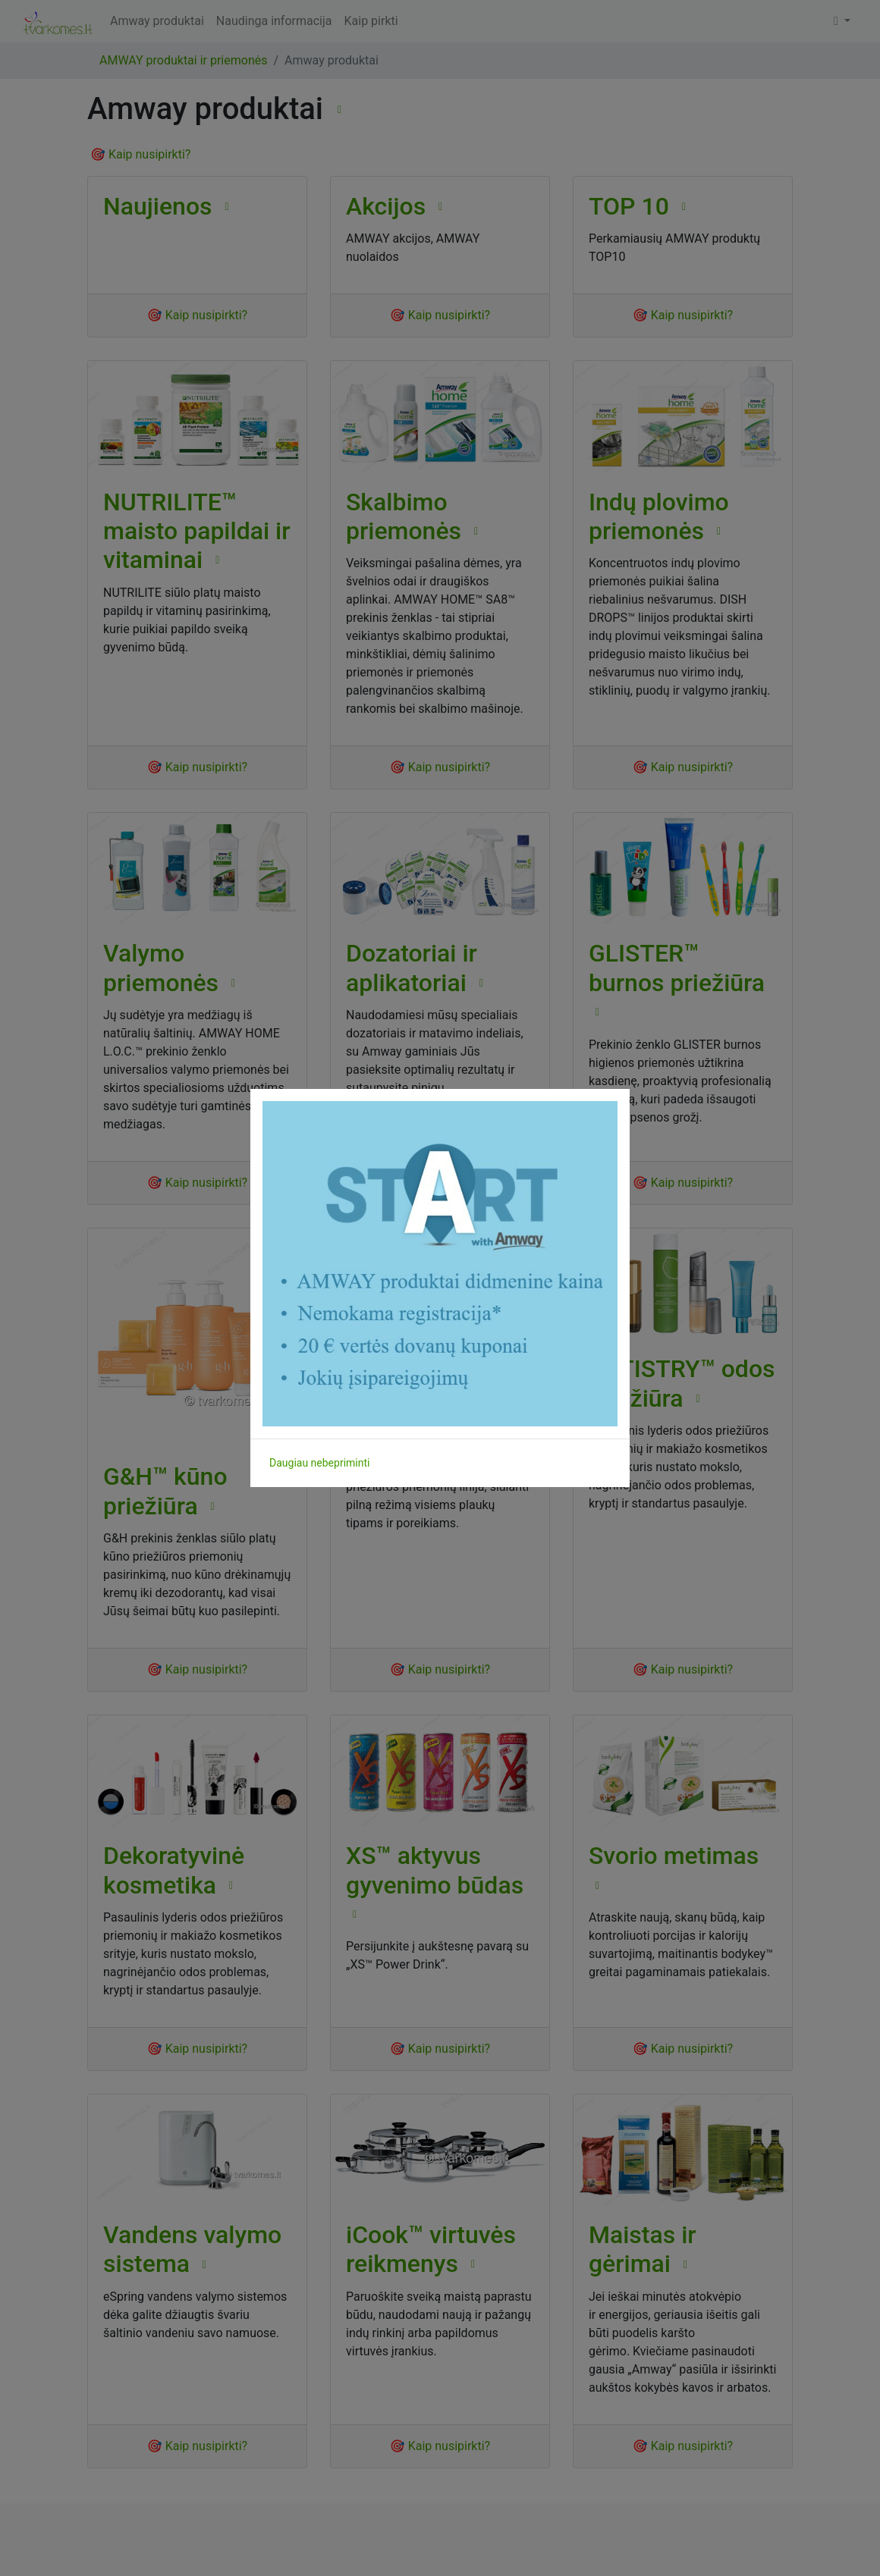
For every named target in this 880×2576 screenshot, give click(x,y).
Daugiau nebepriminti (319, 1463)
